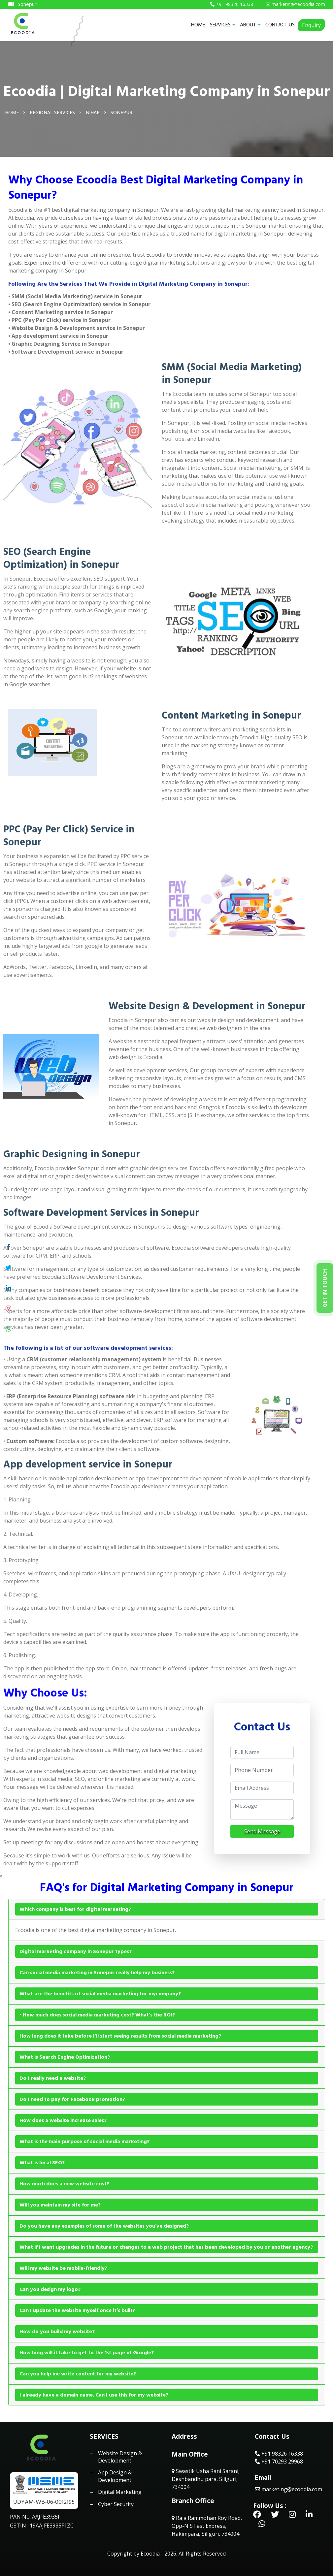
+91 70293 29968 (279, 2461)
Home (12, 112)
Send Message (262, 1831)
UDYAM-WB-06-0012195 (44, 2502)
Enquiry (311, 25)
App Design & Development (115, 2476)
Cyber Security (116, 2504)
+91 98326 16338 (279, 2453)
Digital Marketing (120, 2492)
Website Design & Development (120, 2457)
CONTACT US (280, 24)
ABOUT (250, 24)
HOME (198, 24)
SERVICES (222, 24)
